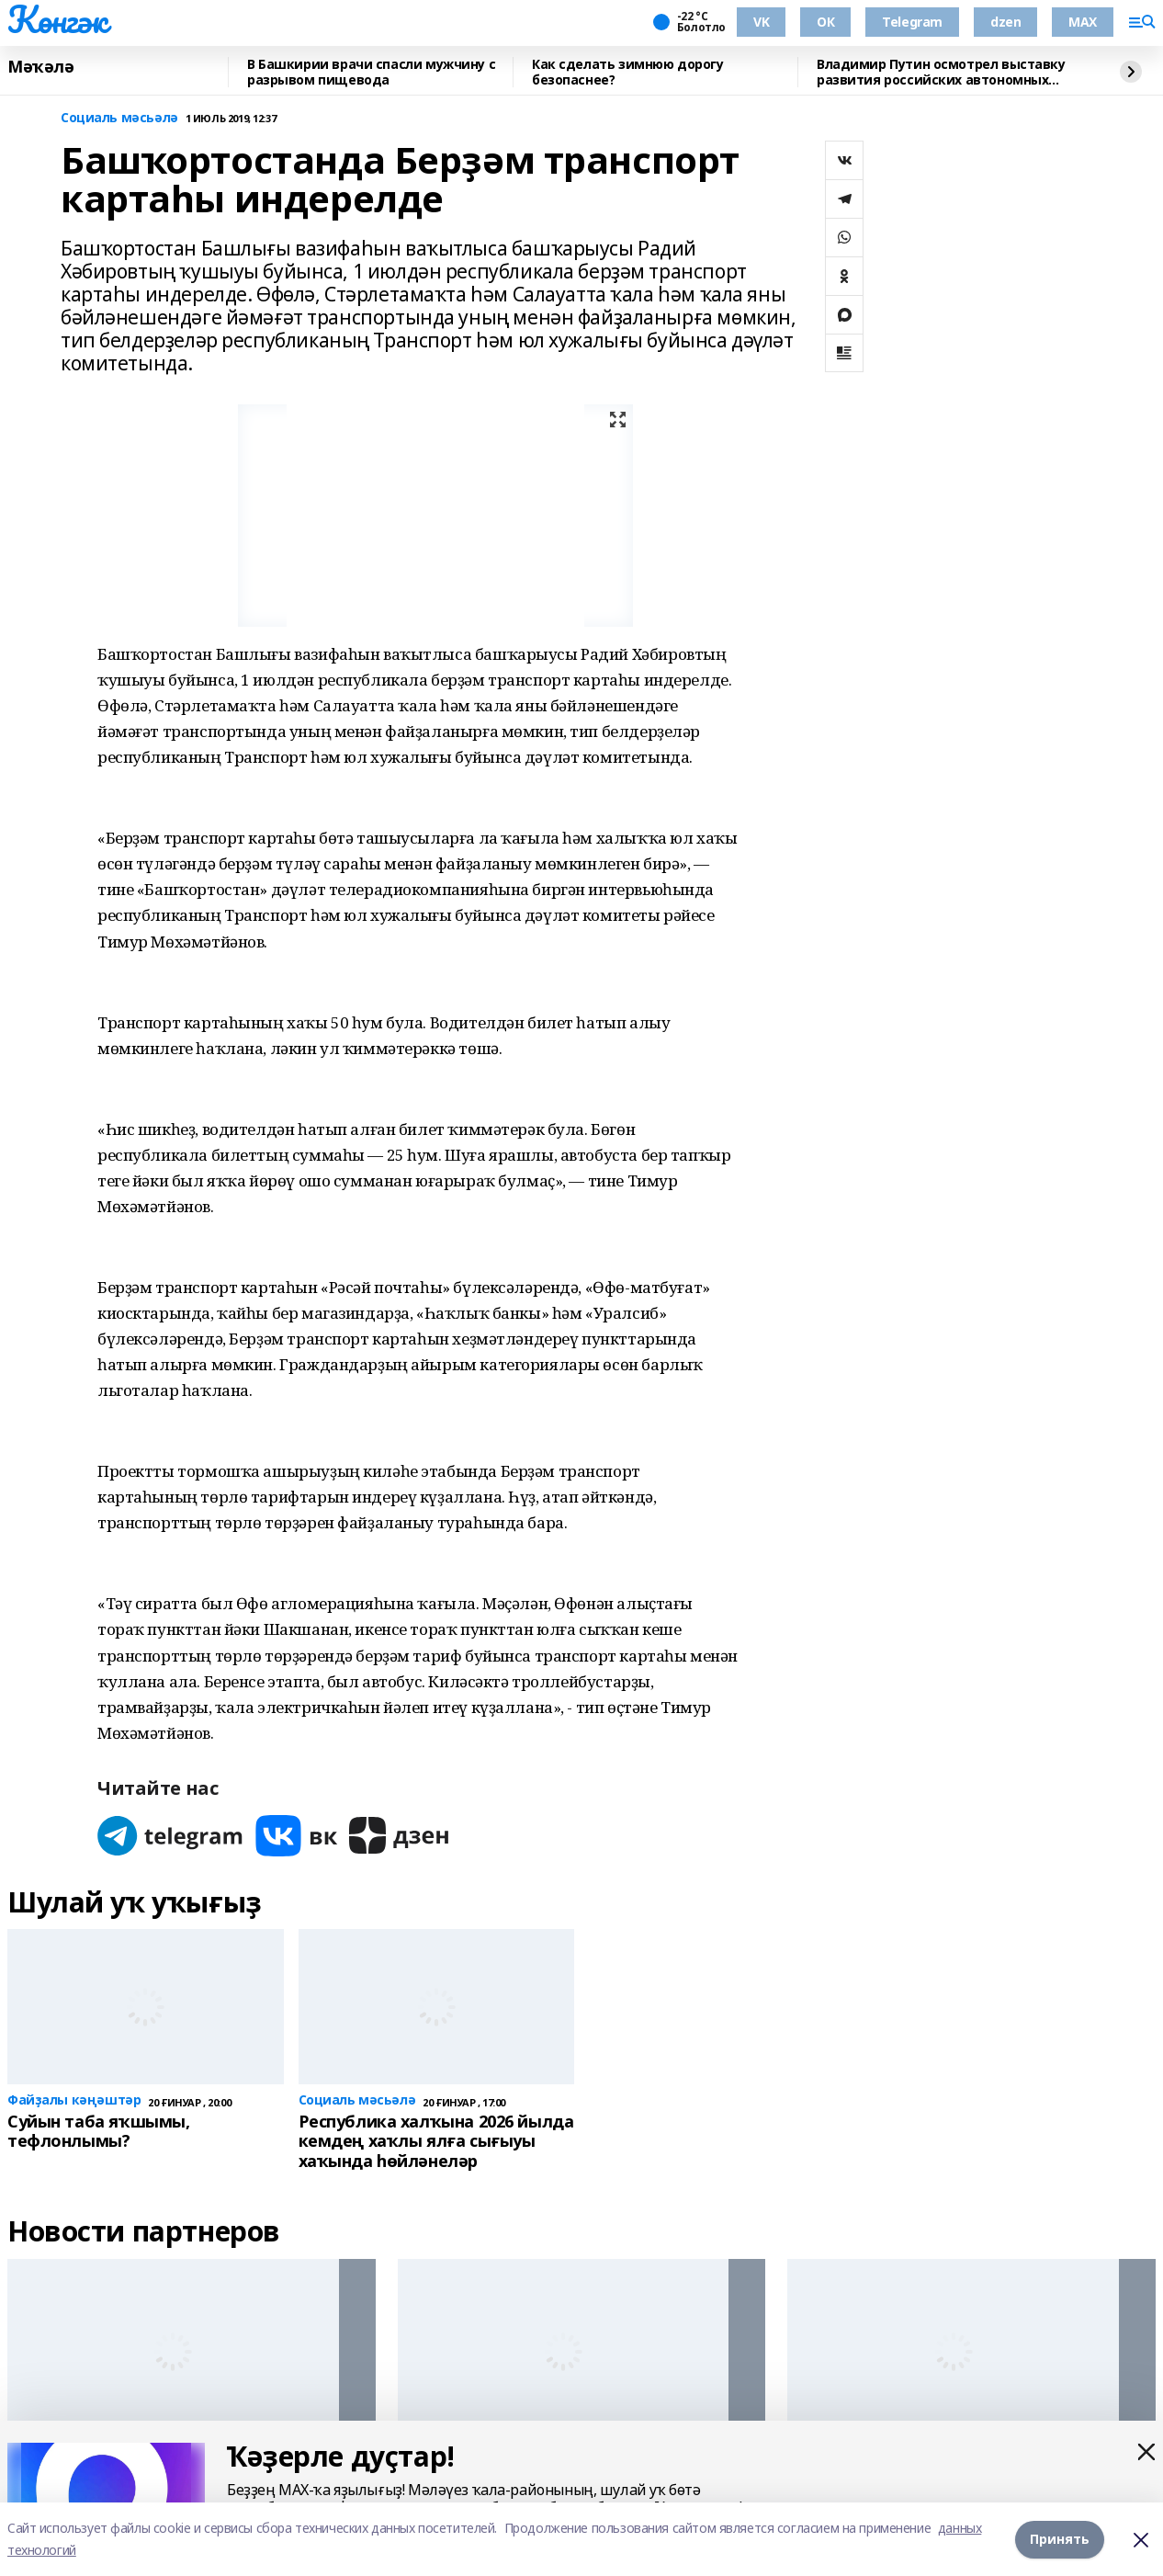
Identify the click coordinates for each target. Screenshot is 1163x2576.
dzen (1005, 21)
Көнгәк (57, 19)
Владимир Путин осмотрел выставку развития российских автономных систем (941, 72)
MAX (1082, 21)
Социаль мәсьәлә (119, 118)
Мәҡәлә (40, 67)
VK (761, 21)
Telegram (912, 21)
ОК (825, 21)
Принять (1060, 2539)
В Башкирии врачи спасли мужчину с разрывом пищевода (371, 72)
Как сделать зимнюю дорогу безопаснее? (628, 72)
